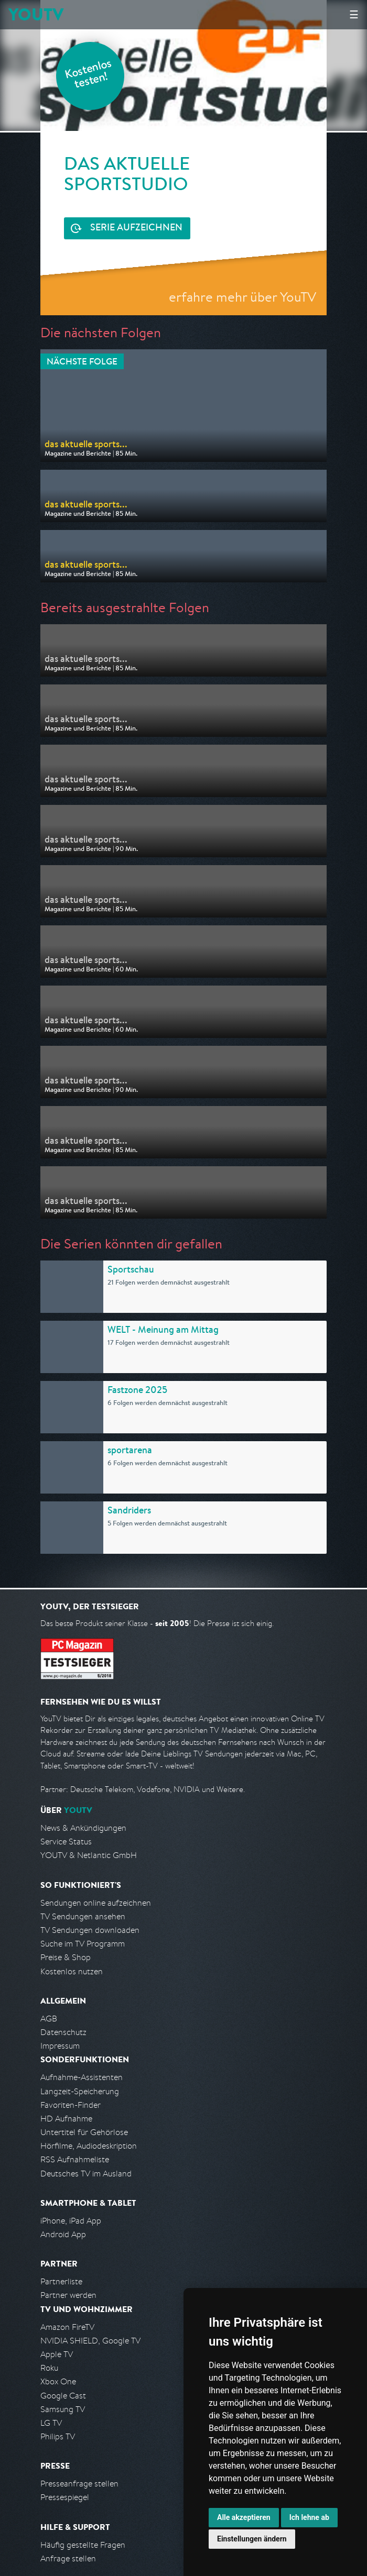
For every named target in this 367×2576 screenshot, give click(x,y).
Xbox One (58, 2381)
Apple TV (56, 2354)
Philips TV (57, 2436)
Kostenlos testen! (88, 75)
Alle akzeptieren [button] (244, 2517)
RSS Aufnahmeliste (74, 2159)
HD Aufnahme (66, 2118)
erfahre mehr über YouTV (242, 297)
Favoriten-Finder (70, 2104)
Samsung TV (62, 2409)
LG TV (51, 2422)
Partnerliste (61, 2281)
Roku (49, 2367)
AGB (48, 2018)
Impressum (60, 2045)
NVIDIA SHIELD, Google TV (90, 2340)
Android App (63, 2234)
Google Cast (63, 2395)
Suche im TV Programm (82, 1943)
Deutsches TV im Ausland (86, 2173)
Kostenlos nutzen (71, 1971)
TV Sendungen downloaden (89, 1930)
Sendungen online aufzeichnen (95, 1902)
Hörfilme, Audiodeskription (88, 2145)
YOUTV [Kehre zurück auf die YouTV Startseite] (35, 14)
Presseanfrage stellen (79, 2483)
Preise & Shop (65, 1957)
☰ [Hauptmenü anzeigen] (354, 14)
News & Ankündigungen (83, 1827)
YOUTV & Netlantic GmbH (88, 1855)
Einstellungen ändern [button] (252, 2539)
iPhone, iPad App (70, 2220)
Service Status (66, 1841)
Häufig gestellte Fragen (82, 2544)
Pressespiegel (64, 2497)
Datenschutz (63, 2032)
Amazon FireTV (67, 2326)
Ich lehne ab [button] (309, 2517)
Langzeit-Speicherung (79, 2091)
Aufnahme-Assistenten (81, 2077)
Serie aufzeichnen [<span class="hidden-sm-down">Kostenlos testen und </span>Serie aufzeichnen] (136, 228)
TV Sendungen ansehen (82, 1916)
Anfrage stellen (68, 2558)
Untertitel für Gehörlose (84, 2132)
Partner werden (68, 2295)
